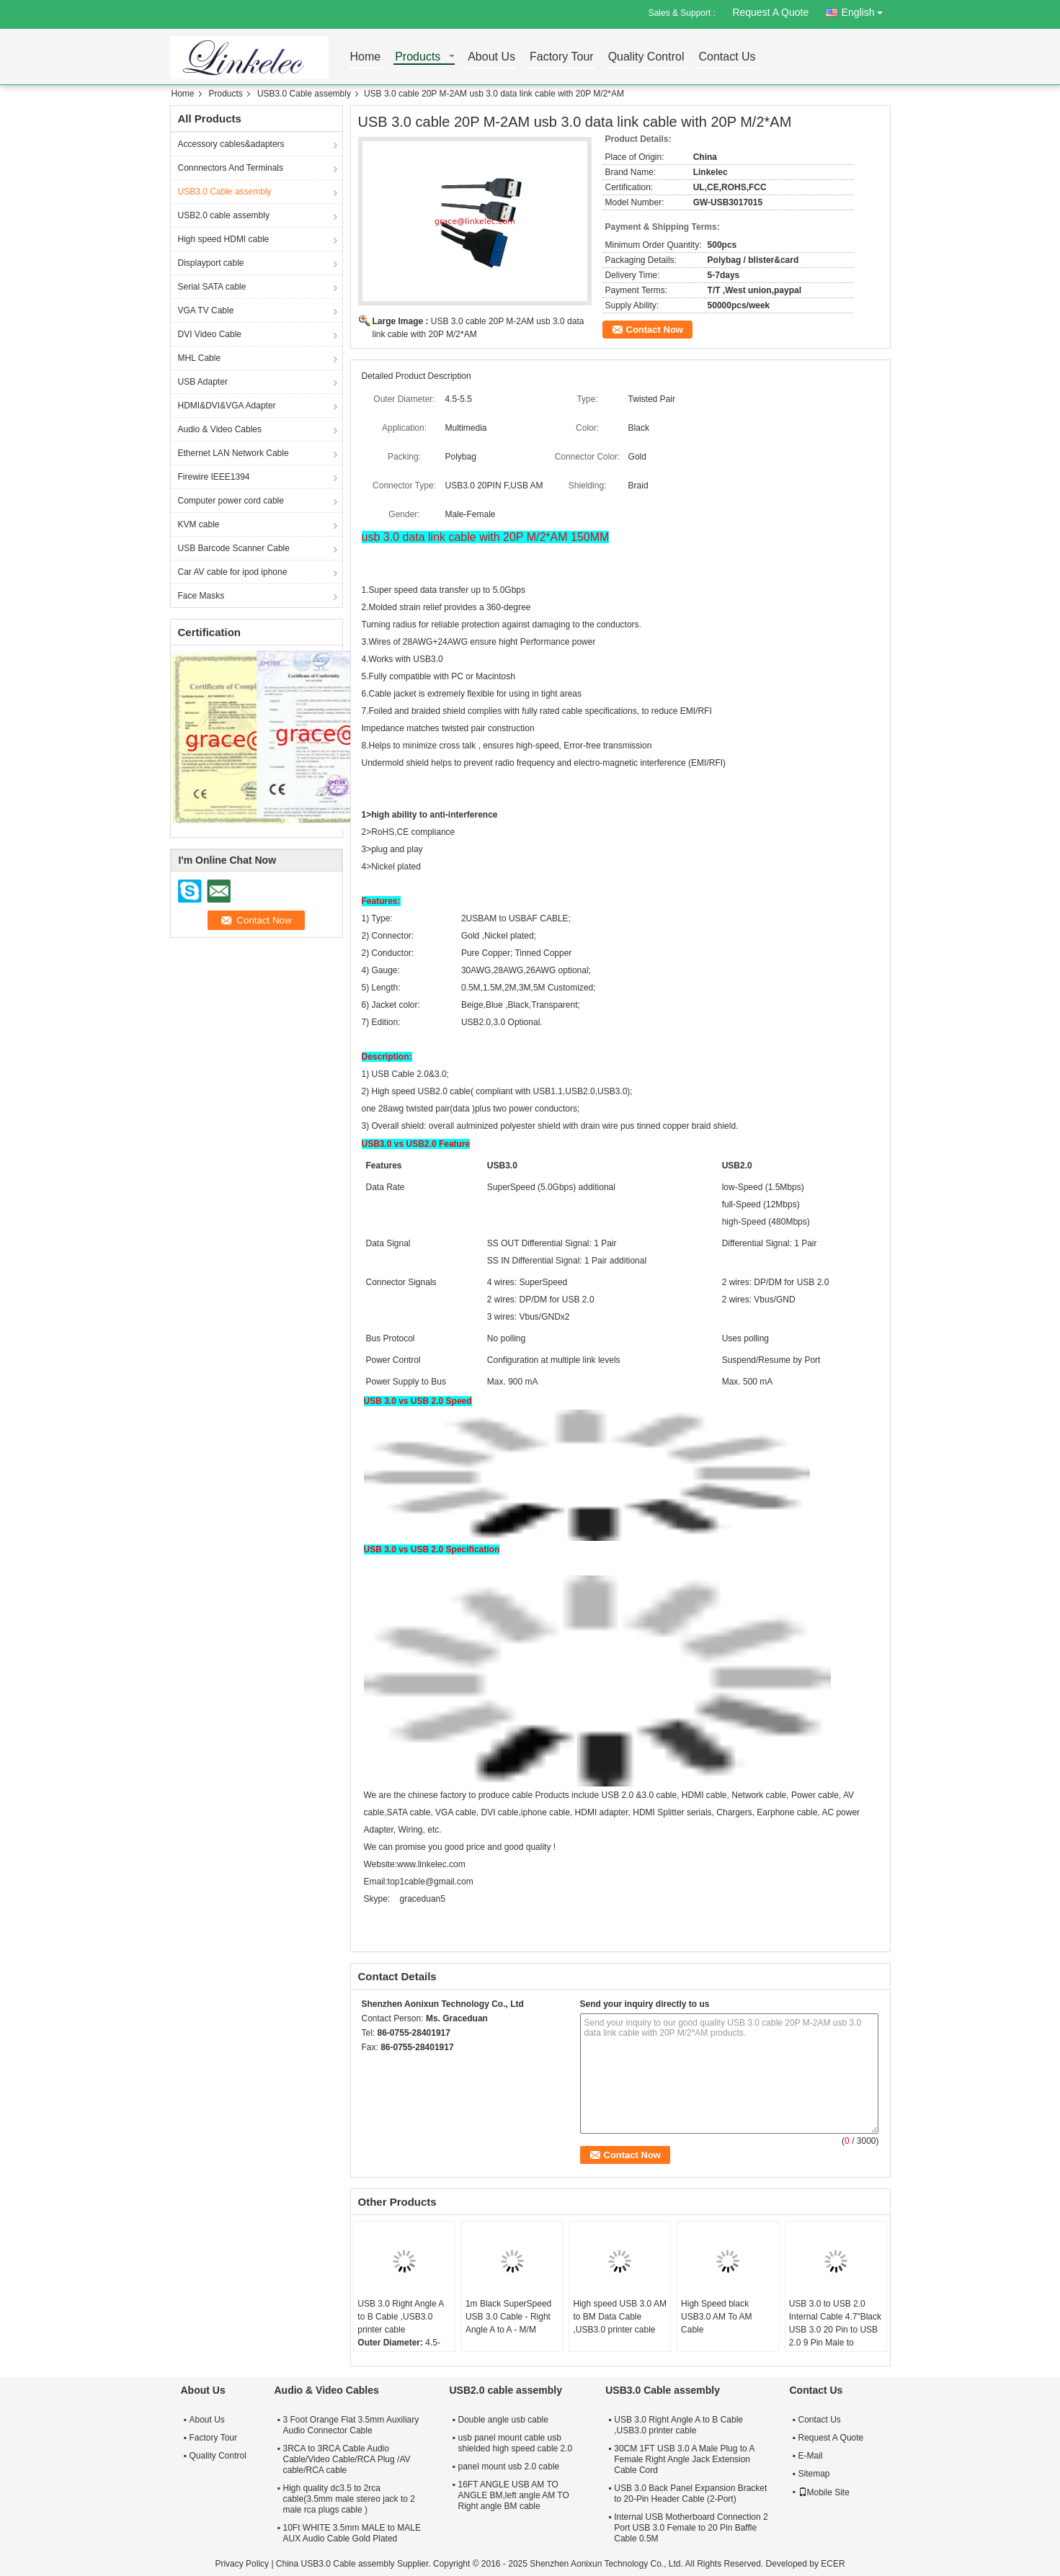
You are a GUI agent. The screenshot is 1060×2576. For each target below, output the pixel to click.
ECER (833, 2564)
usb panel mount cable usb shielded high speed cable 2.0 (515, 2443)
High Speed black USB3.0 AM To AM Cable (716, 2317)
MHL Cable (199, 358)
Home (365, 57)
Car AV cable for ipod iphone (233, 572)
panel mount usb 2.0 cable (509, 2466)
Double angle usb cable (503, 2420)
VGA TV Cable (206, 310)
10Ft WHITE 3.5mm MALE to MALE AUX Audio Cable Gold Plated (352, 2533)
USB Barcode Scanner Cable (234, 548)
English (866, 9)
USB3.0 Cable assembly (304, 94)
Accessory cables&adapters (231, 144)
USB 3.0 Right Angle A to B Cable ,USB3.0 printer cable (400, 2317)
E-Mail (810, 2456)
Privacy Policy (242, 2564)
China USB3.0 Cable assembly (335, 2564)
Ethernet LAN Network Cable (233, 453)
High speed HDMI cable (224, 239)
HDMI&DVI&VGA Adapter (227, 406)
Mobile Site (824, 2492)
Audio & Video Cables (220, 429)
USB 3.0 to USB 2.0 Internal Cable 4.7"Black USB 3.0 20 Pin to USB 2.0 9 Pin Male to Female (835, 2330)
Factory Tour (562, 57)
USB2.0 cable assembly (224, 215)
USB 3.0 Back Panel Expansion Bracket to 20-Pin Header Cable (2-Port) (690, 2493)
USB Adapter (203, 382)
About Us (491, 57)
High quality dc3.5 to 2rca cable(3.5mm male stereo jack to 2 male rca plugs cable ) (349, 2499)
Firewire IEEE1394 (214, 477)
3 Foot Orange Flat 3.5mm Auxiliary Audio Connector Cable (351, 2425)
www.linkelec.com (431, 1864)
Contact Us (726, 57)
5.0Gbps (509, 590)
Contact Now (654, 329)
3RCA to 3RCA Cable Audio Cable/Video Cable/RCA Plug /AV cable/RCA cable (347, 2459)
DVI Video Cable (210, 334)
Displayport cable (211, 263)
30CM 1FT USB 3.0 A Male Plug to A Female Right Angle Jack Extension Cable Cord (684, 2459)
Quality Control (646, 57)
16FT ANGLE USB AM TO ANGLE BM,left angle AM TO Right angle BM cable (513, 2495)
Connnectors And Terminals (231, 168)
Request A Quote (770, 12)
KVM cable (199, 524)
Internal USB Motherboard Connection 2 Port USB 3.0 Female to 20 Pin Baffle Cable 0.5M (690, 2528)
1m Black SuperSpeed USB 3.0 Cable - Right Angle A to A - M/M (508, 2317)
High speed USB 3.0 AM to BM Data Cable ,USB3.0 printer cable (619, 2317)
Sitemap (814, 2474)
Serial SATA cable (212, 287)
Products (417, 57)
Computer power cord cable (231, 501)
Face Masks (201, 596)
